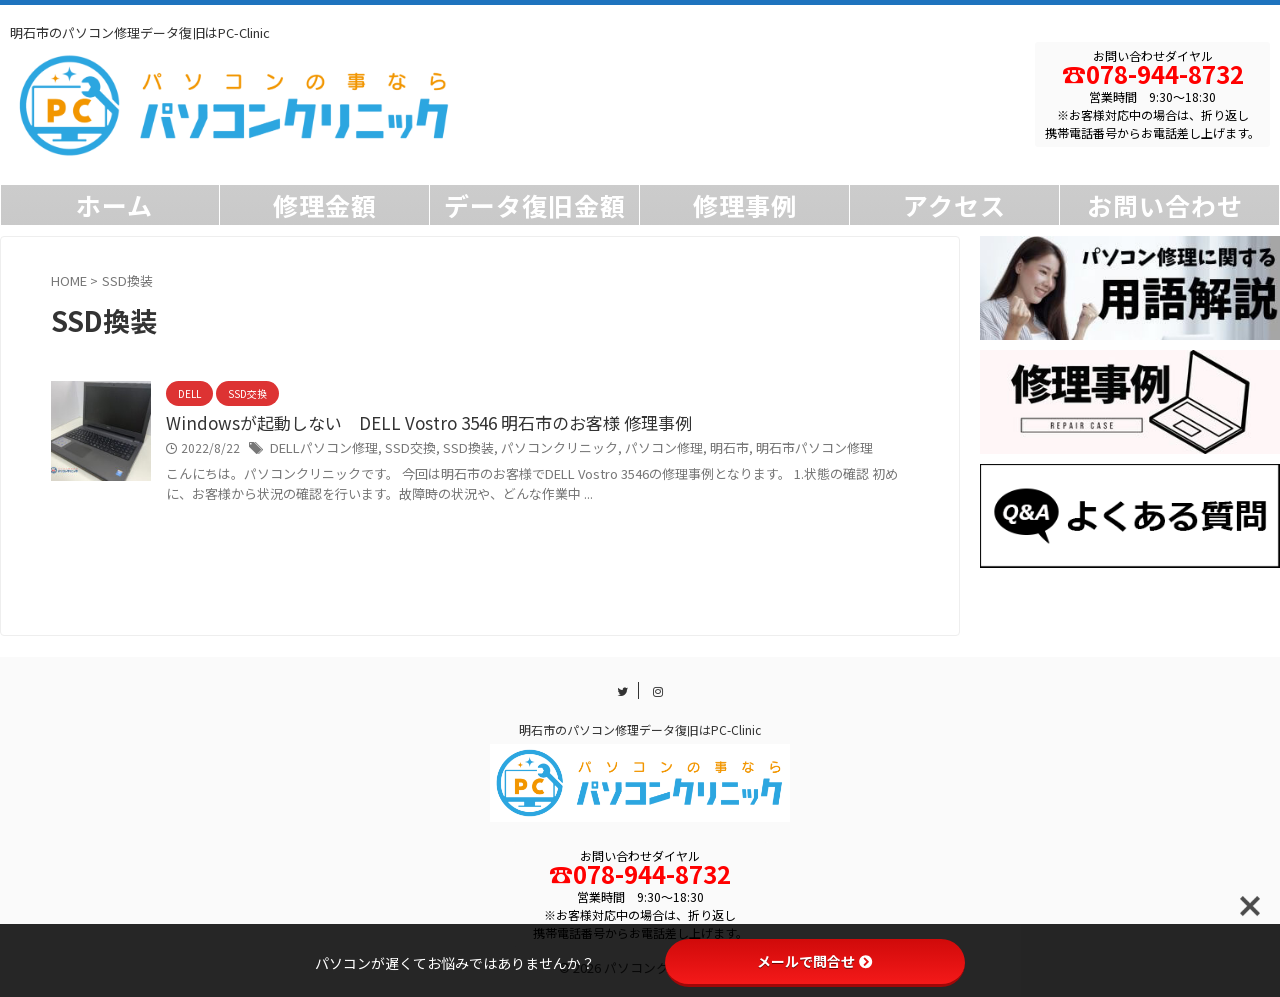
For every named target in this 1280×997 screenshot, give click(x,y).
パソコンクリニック (536, 449)
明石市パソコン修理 (773, 449)
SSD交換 (399, 449)
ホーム (114, 205)
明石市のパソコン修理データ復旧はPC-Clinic (640, 730)
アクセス (954, 205)
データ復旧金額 (535, 205)
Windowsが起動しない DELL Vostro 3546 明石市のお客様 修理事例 (413, 424)
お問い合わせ (1165, 205)
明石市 (694, 449)
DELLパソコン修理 (319, 449)
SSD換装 (452, 449)
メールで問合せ (815, 961)
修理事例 (745, 205)
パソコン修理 (633, 449)
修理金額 (325, 205)
